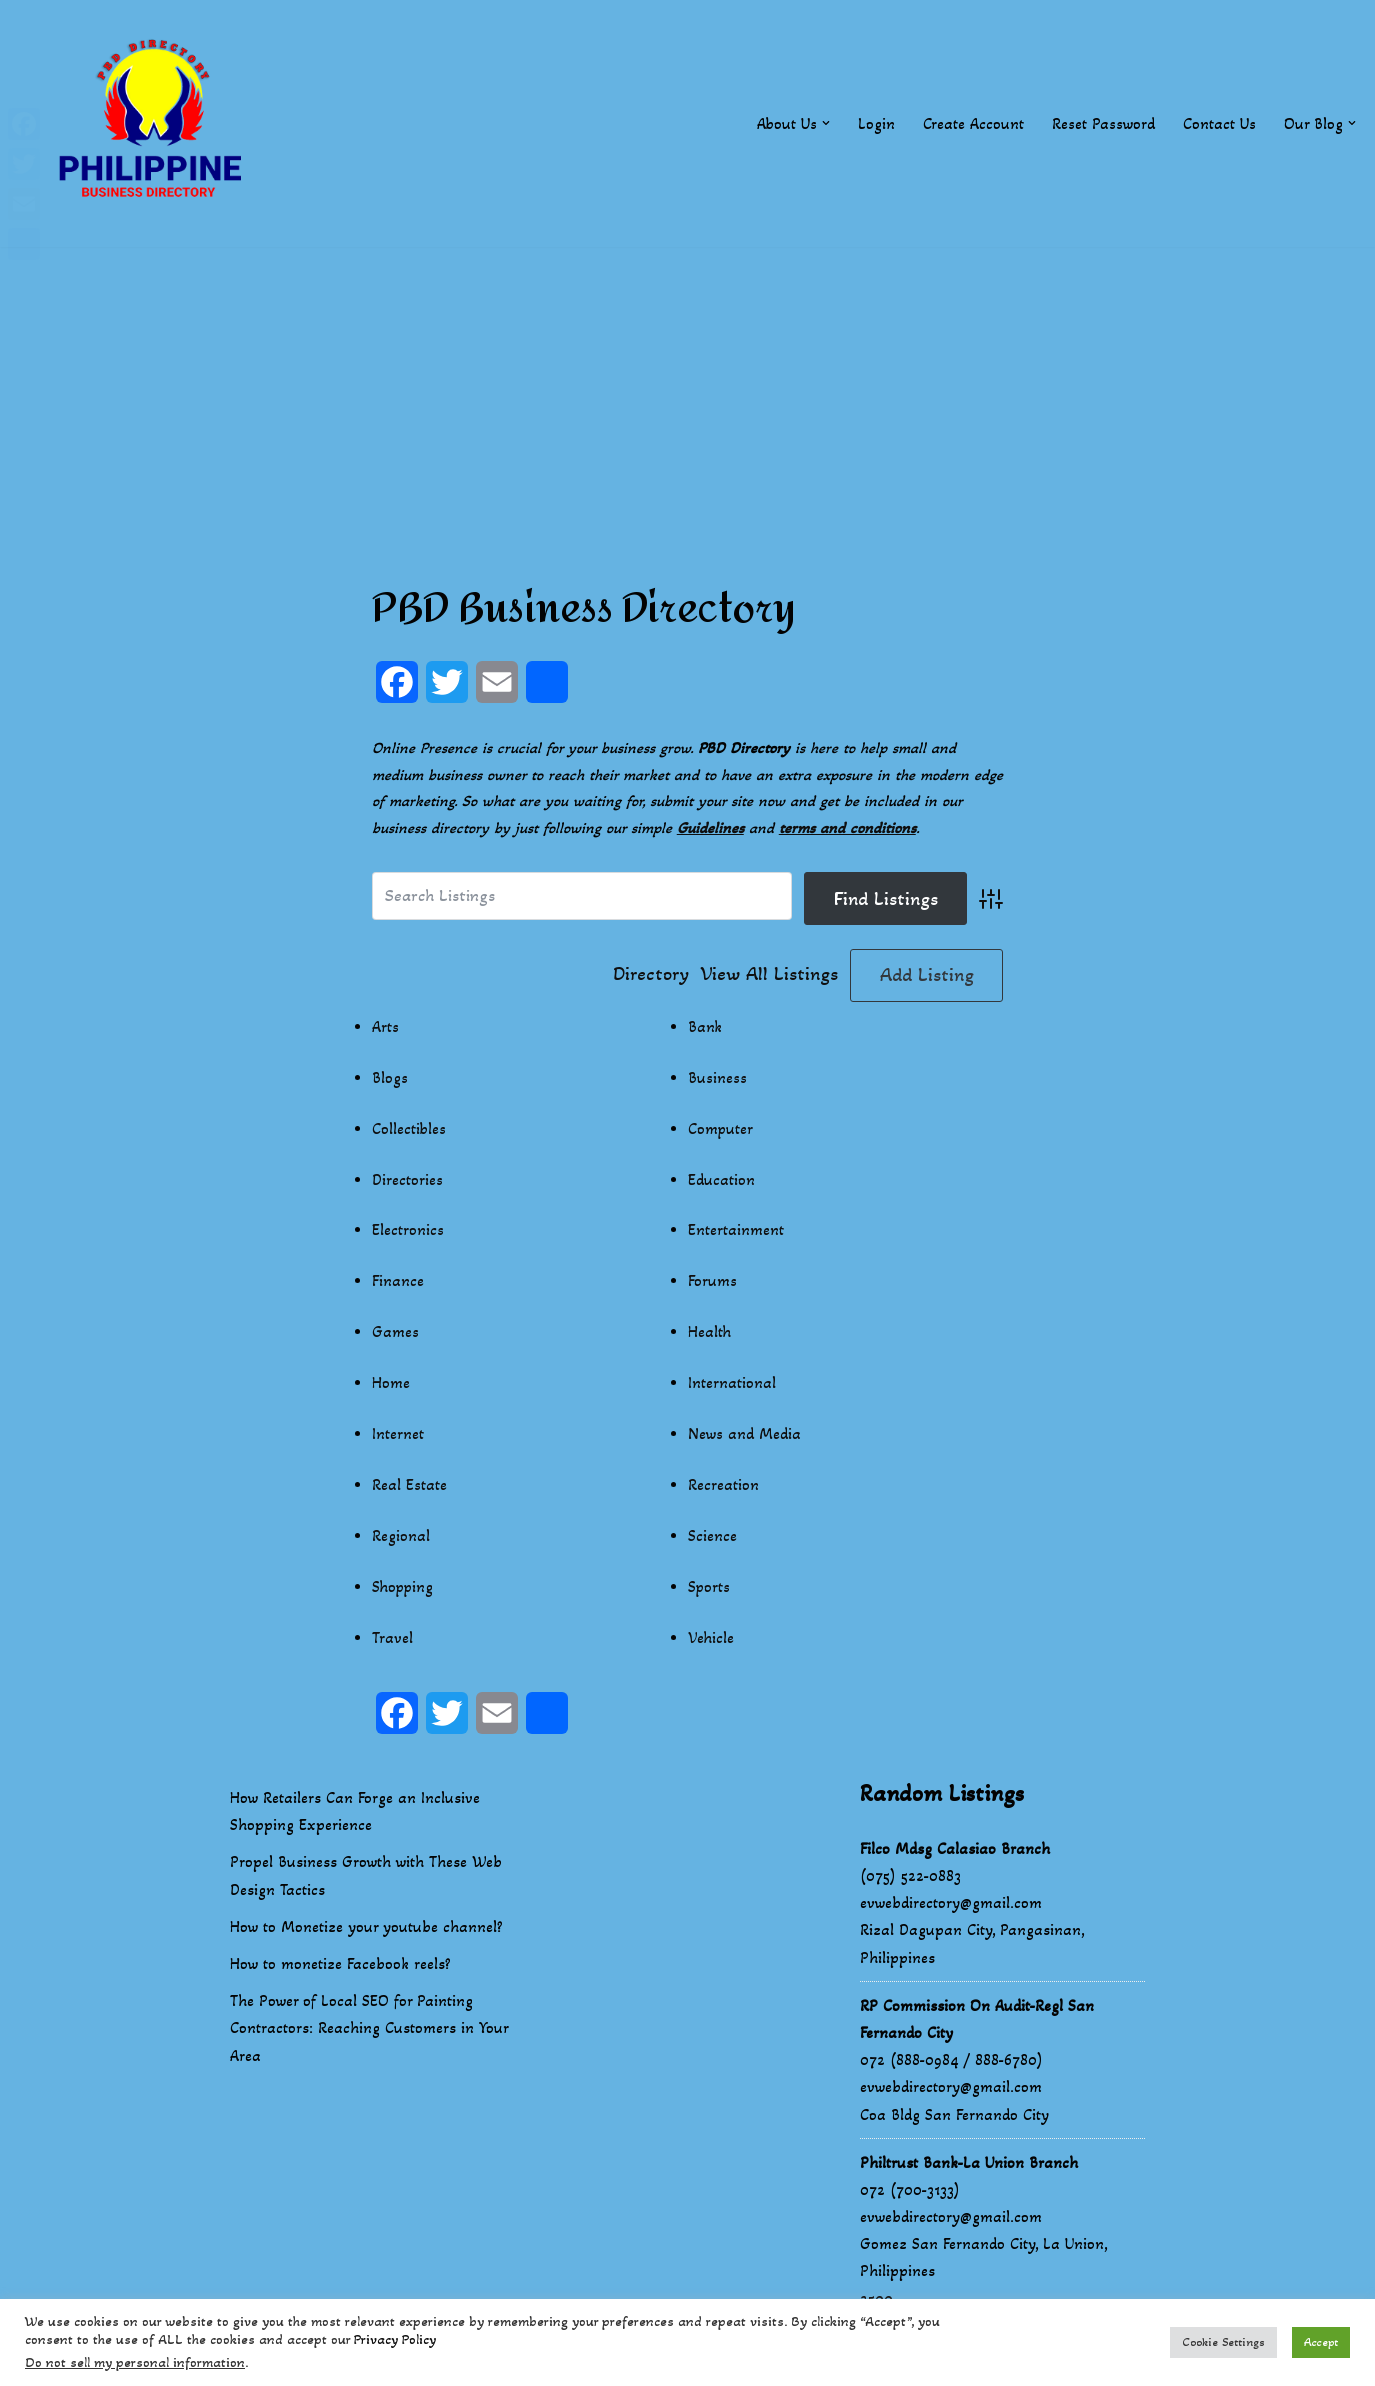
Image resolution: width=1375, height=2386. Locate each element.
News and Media (744, 1437)
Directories (407, 1181)
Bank (705, 1028)
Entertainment (736, 1232)
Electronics (408, 1232)
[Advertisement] (688, 387)
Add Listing (927, 976)
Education (721, 1181)
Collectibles (409, 1130)
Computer (721, 1130)
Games (395, 1335)
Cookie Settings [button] (1223, 2342)
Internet (398, 1437)
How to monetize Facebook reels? (340, 1967)
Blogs (390, 1079)
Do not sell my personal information (135, 2362)
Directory (651, 976)
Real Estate (409, 1488)
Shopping (404, 1591)
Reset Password (1103, 123)
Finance (398, 1284)
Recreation (723, 1488)
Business (717, 1079)
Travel (392, 1642)
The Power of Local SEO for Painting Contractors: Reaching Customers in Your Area (369, 2031)
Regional (401, 1539)
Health (710, 1335)
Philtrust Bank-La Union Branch (969, 2166)
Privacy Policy (395, 2339)
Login (876, 123)
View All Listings (769, 976)
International (732, 1386)
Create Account (973, 123)
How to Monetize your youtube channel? (366, 1930)
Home (391, 1386)
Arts (385, 1028)
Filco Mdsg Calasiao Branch (955, 1852)
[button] (826, 123)
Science (712, 1539)
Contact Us (1219, 123)
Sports (709, 1591)
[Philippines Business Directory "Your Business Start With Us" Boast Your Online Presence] (155, 123)
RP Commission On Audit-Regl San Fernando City (977, 2023)
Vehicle (711, 1642)
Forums (712, 1284)
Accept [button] (1321, 2342)
